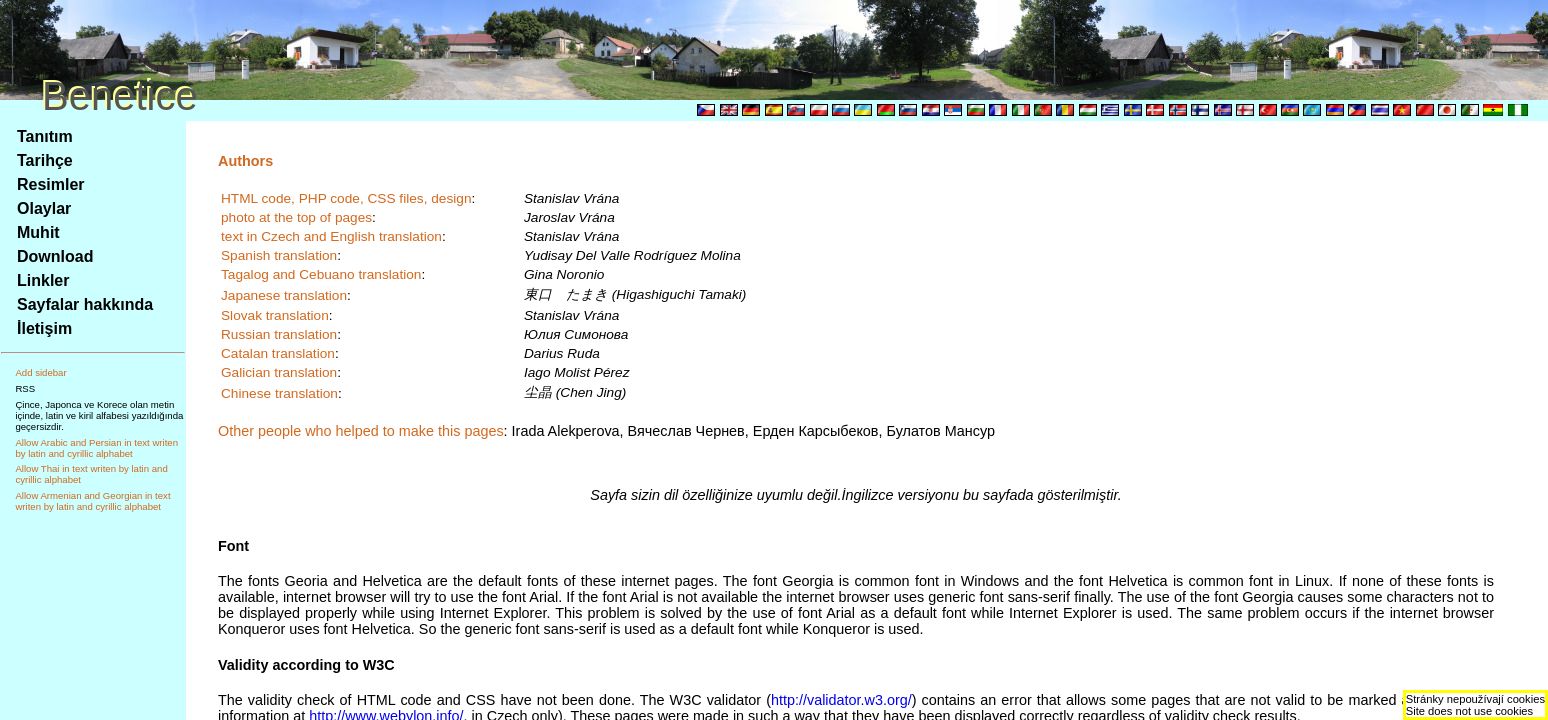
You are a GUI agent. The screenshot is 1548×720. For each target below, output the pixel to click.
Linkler (43, 280)
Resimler (51, 184)
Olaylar (44, 208)
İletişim (44, 328)
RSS (25, 388)
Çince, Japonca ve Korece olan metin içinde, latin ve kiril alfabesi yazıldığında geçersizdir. (99, 415)
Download (55, 256)
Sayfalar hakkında (85, 304)
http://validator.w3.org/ (841, 700)
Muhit (38, 232)
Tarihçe (45, 160)
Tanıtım (45, 136)
